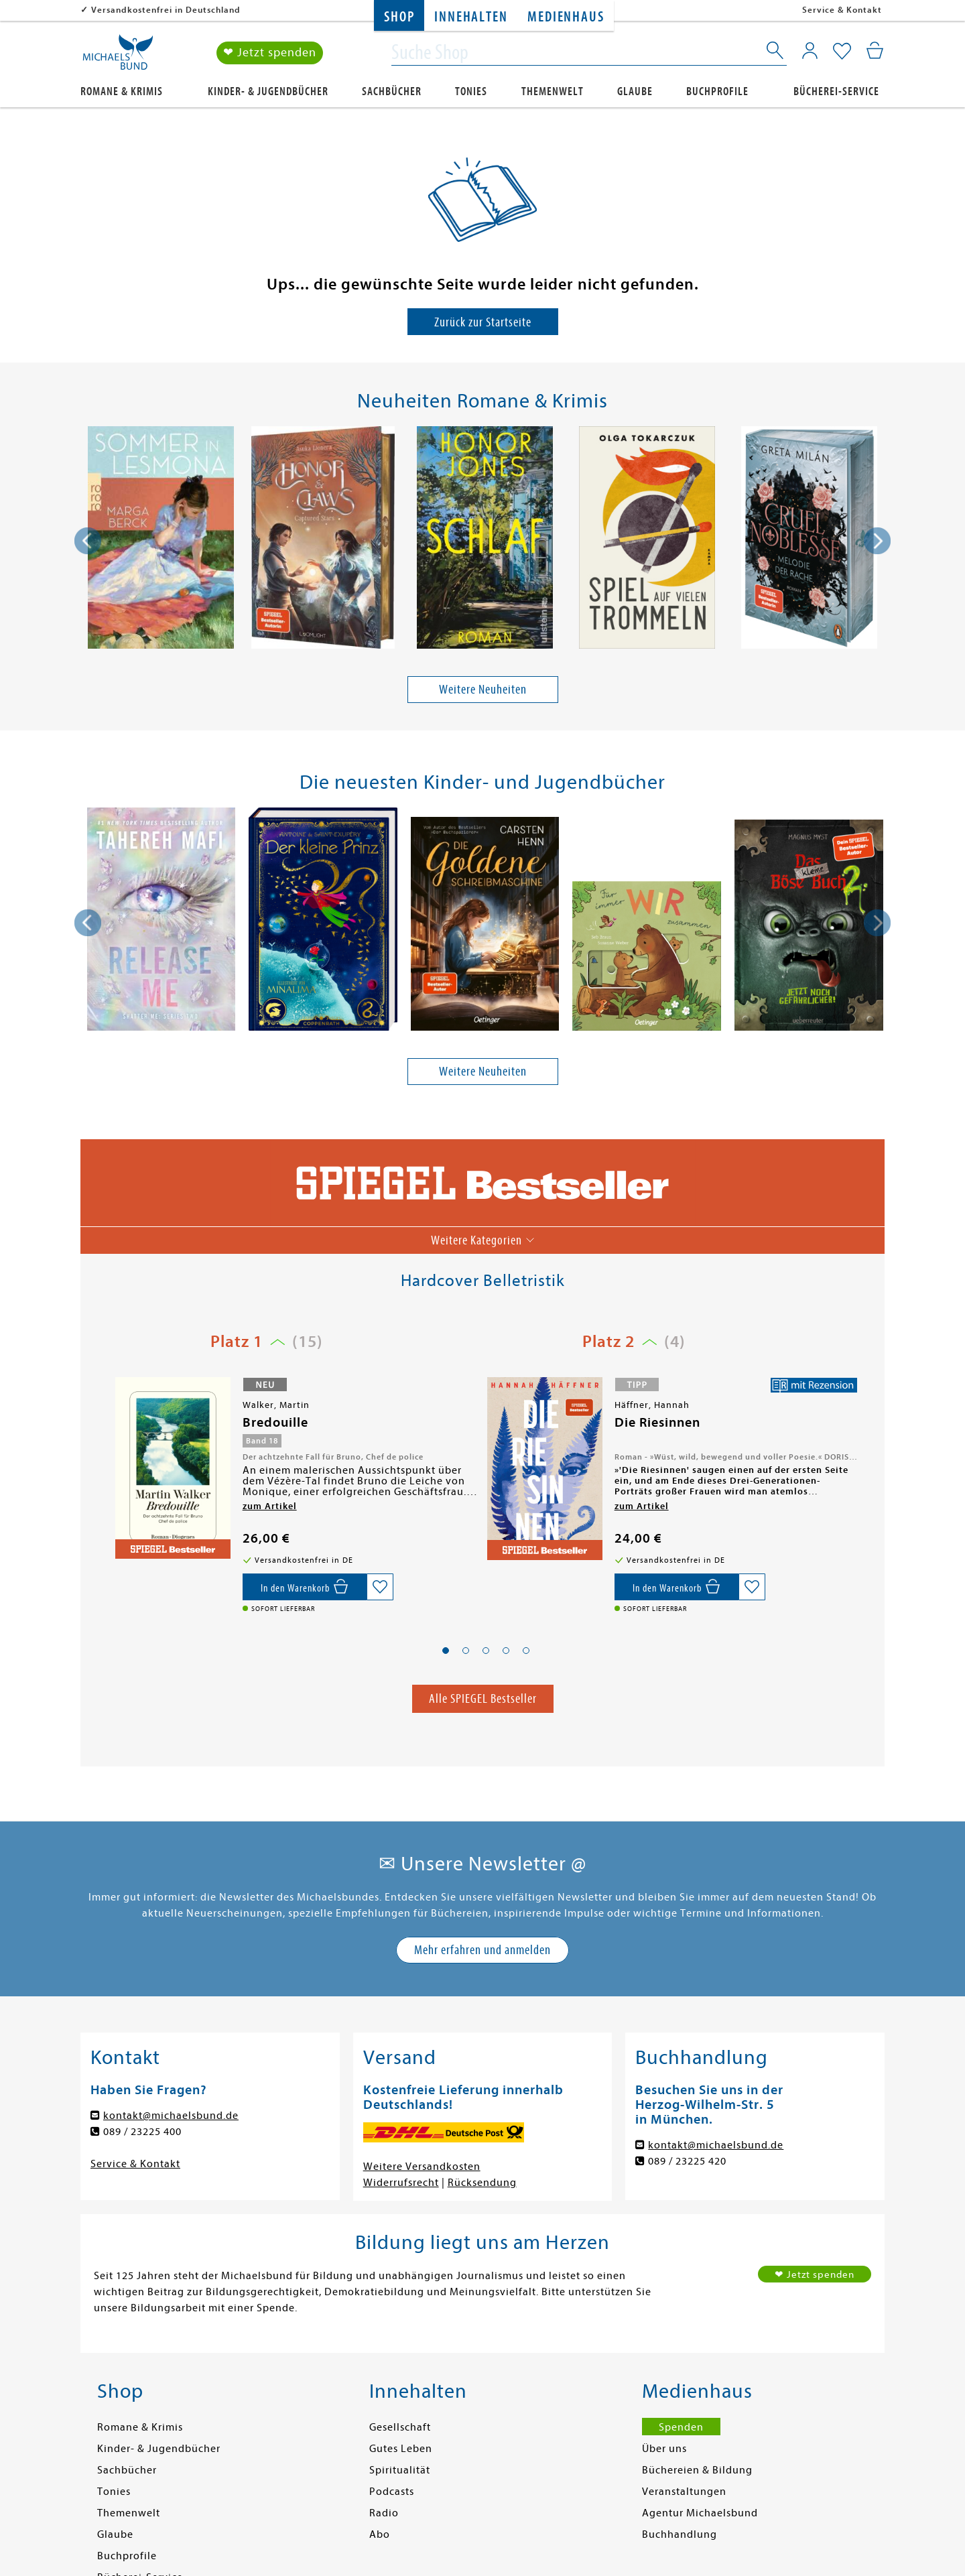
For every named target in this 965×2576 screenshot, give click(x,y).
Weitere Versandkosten (421, 2167)
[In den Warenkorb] (305, 1586)
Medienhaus (565, 17)
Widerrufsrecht (401, 2183)
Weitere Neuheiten (483, 689)
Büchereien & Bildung (697, 2470)
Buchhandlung (679, 2534)
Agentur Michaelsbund (700, 2513)
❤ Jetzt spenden (269, 53)
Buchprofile (717, 91)
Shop (399, 17)
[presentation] (87, 540)
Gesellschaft (400, 2427)
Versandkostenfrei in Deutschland (166, 10)
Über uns (664, 2449)
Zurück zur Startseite (482, 322)
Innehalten (470, 17)
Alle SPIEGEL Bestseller (483, 1698)
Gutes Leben (400, 2449)
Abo (379, 2534)
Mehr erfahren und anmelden (482, 1949)
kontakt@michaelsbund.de (171, 2116)
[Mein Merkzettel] (842, 52)
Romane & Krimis (121, 91)
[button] (445, 1650)
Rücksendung (482, 2183)
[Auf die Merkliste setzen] (380, 1586)
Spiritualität (399, 2470)
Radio (384, 2513)
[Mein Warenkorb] (875, 50)
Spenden (681, 2427)
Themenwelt (552, 91)
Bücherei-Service (836, 91)
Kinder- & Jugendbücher (268, 91)
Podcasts (391, 2492)
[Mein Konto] (810, 50)
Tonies (471, 91)
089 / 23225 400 (142, 2132)
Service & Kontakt (842, 10)
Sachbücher (392, 91)
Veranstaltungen (684, 2492)
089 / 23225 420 (687, 2161)
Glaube (635, 91)
